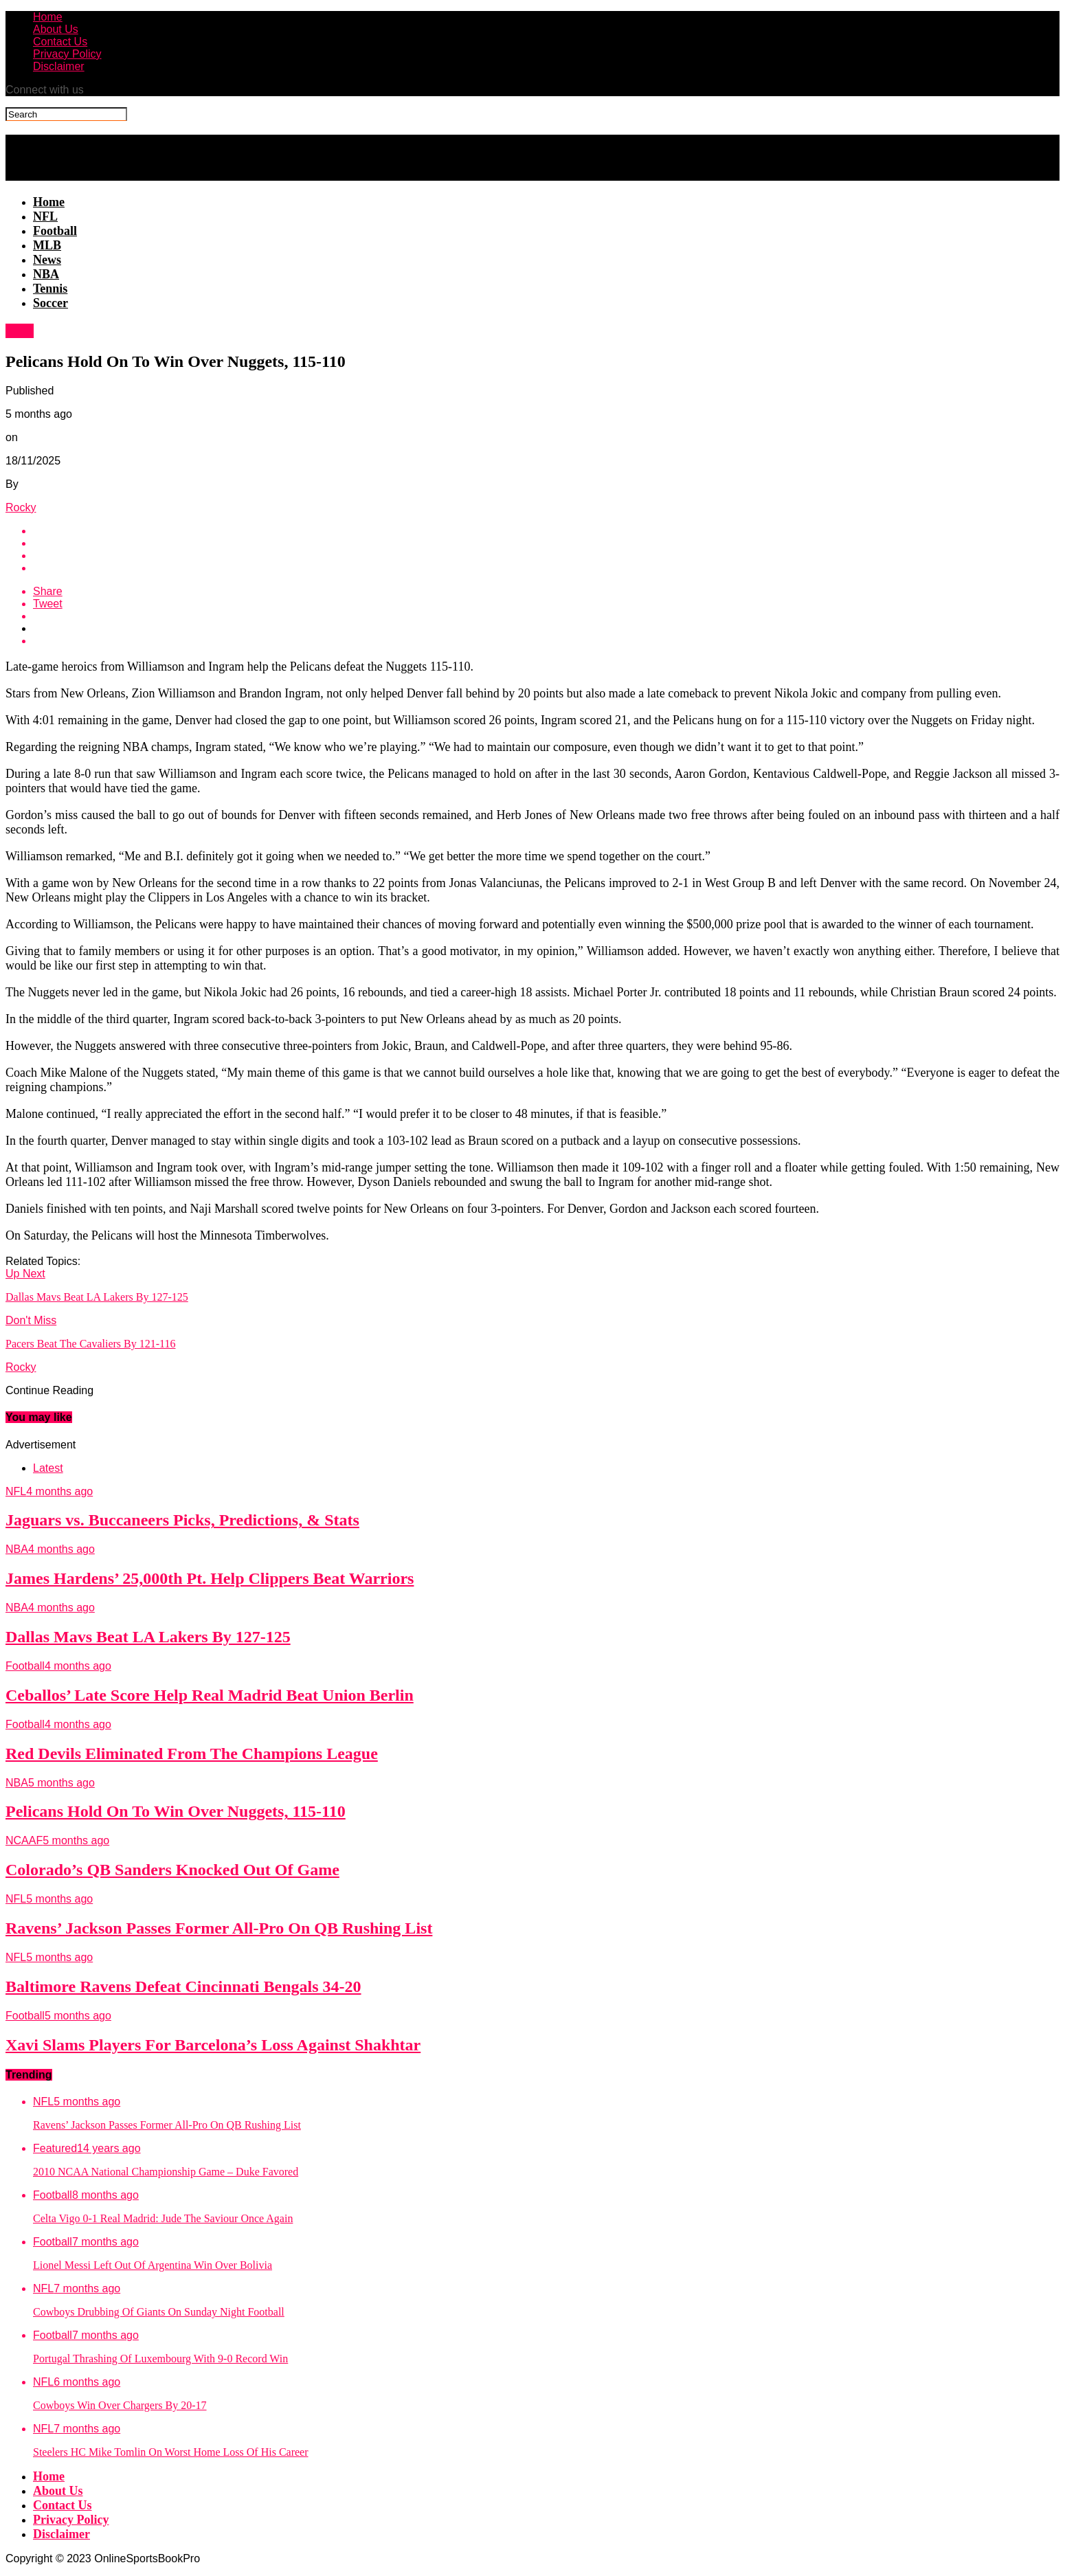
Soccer (50, 303)
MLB (47, 245)
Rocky (20, 507)
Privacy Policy (67, 54)
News (47, 260)
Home (48, 17)
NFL (45, 216)
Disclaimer (59, 66)
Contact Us (60, 41)
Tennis (50, 288)
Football (55, 231)
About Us (55, 29)
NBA (46, 274)
